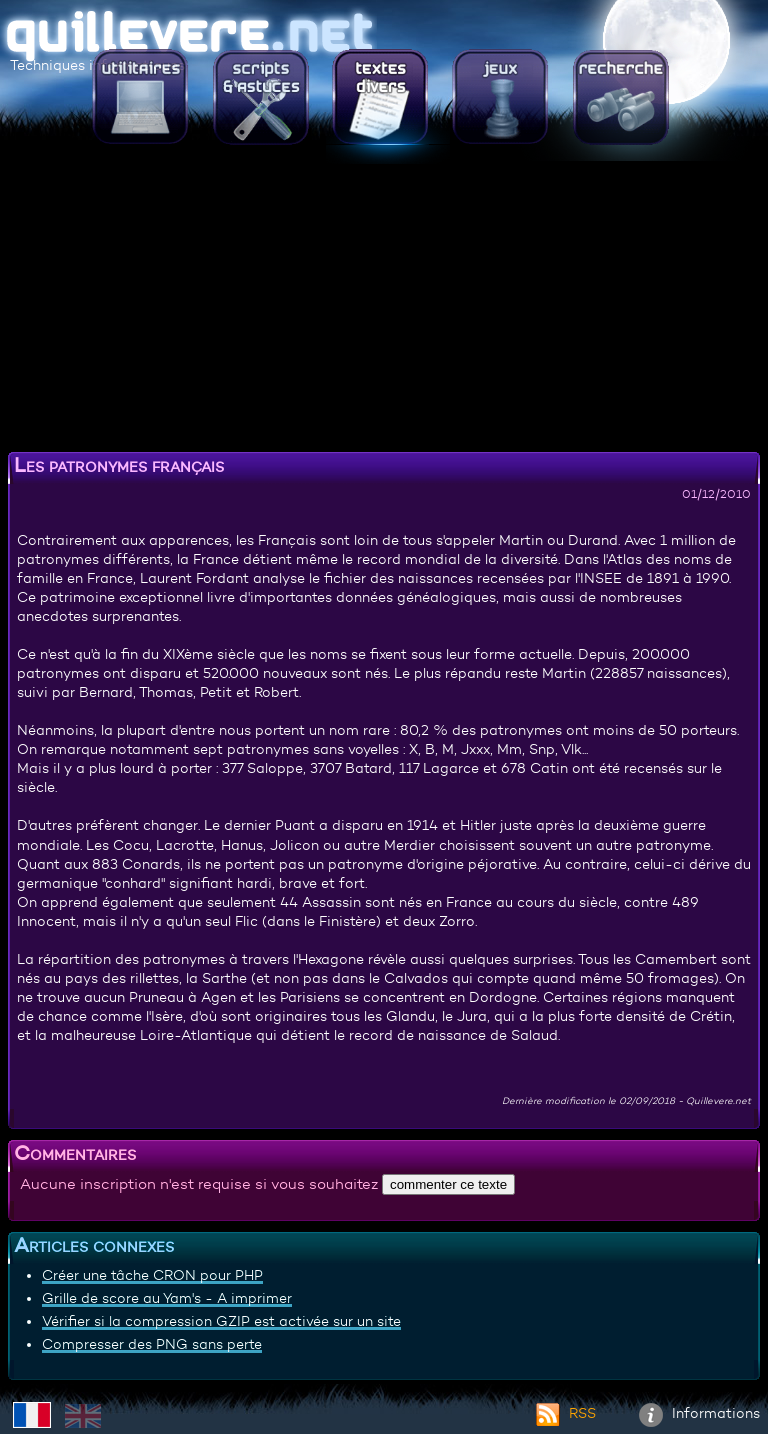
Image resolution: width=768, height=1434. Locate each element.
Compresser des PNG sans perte (152, 1344)
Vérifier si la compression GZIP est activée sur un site (221, 1321)
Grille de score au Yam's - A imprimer (167, 1298)
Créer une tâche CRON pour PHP (152, 1275)
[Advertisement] (384, 305)
